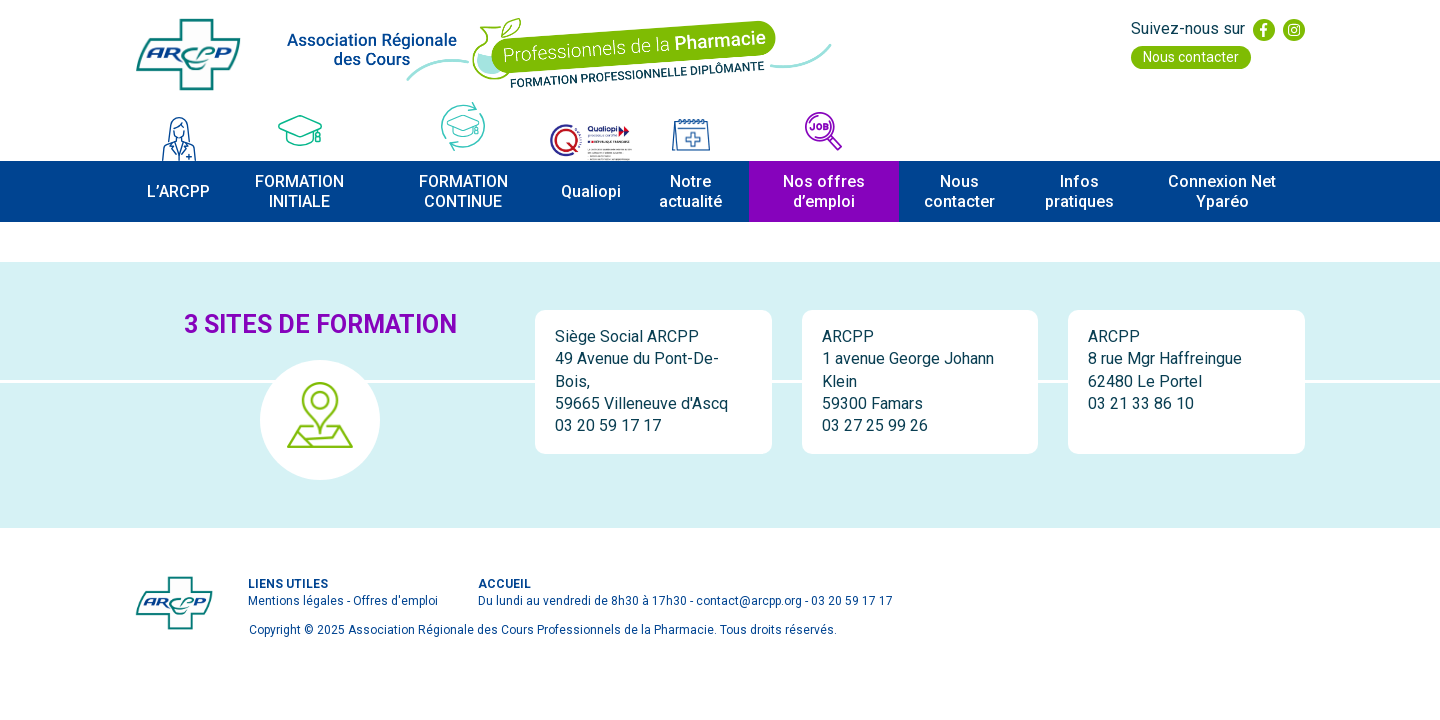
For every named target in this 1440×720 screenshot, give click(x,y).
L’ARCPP (178, 191)
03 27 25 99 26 (875, 425)
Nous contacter (1191, 57)
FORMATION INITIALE (299, 191)
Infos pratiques (1079, 191)
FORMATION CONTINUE (463, 191)
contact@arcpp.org (749, 601)
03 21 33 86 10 (1141, 403)
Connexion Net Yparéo (1222, 191)
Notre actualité (690, 191)
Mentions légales (296, 601)
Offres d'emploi (395, 601)
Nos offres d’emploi (824, 191)
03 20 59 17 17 (608, 425)
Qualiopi (591, 191)
